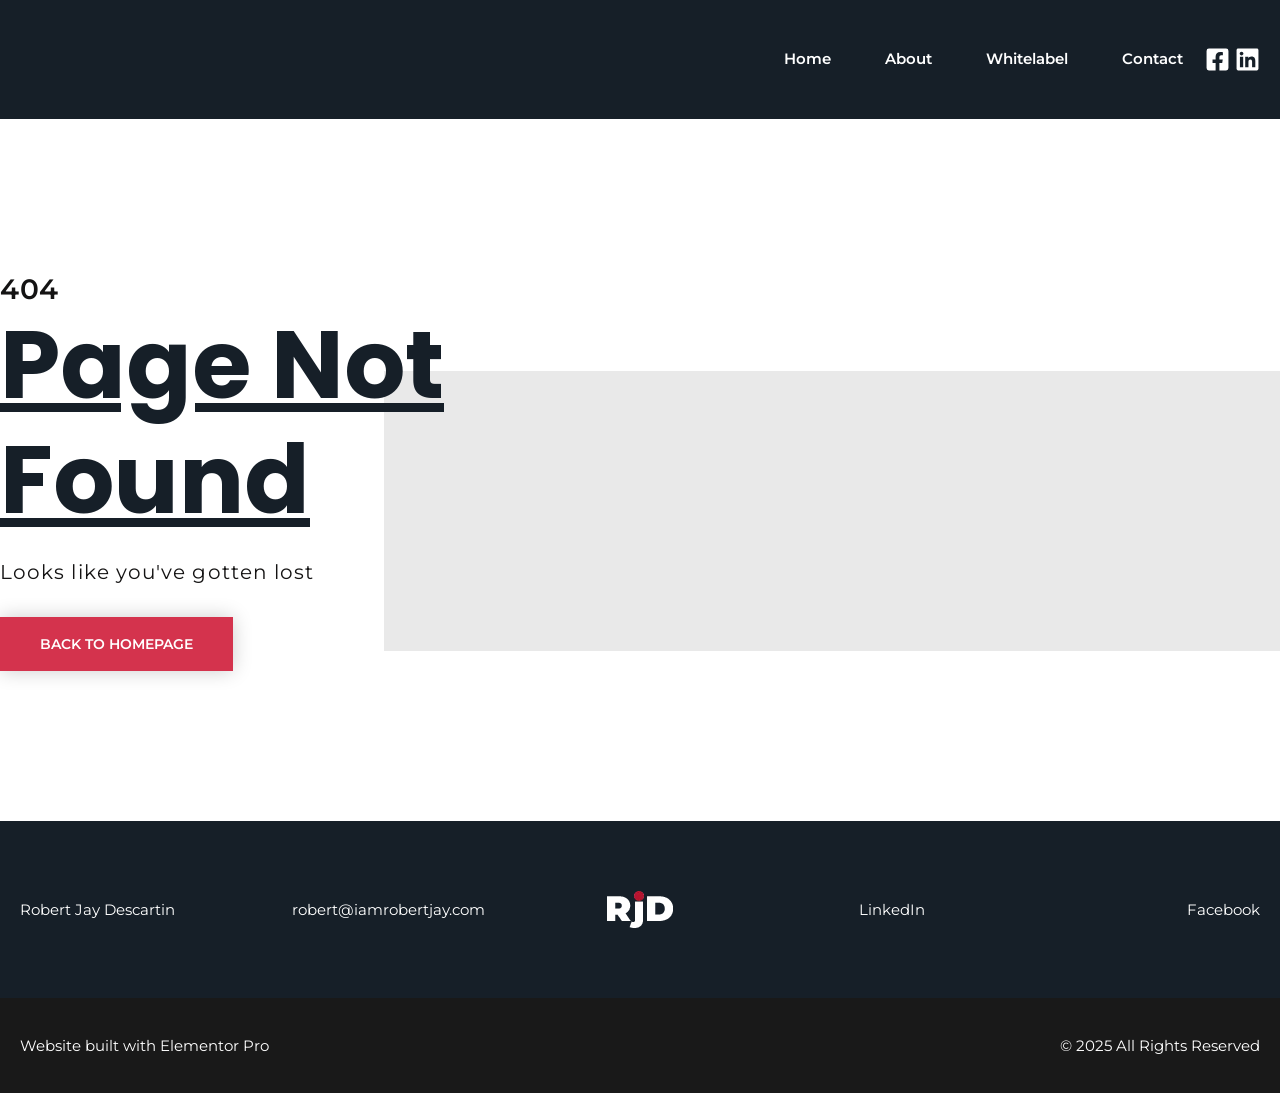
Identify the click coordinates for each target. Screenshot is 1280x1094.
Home (807, 60)
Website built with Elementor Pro (144, 1046)
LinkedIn (892, 910)
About (908, 60)
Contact (1152, 60)
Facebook (1223, 910)
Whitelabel (1027, 60)
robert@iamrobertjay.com (388, 910)
